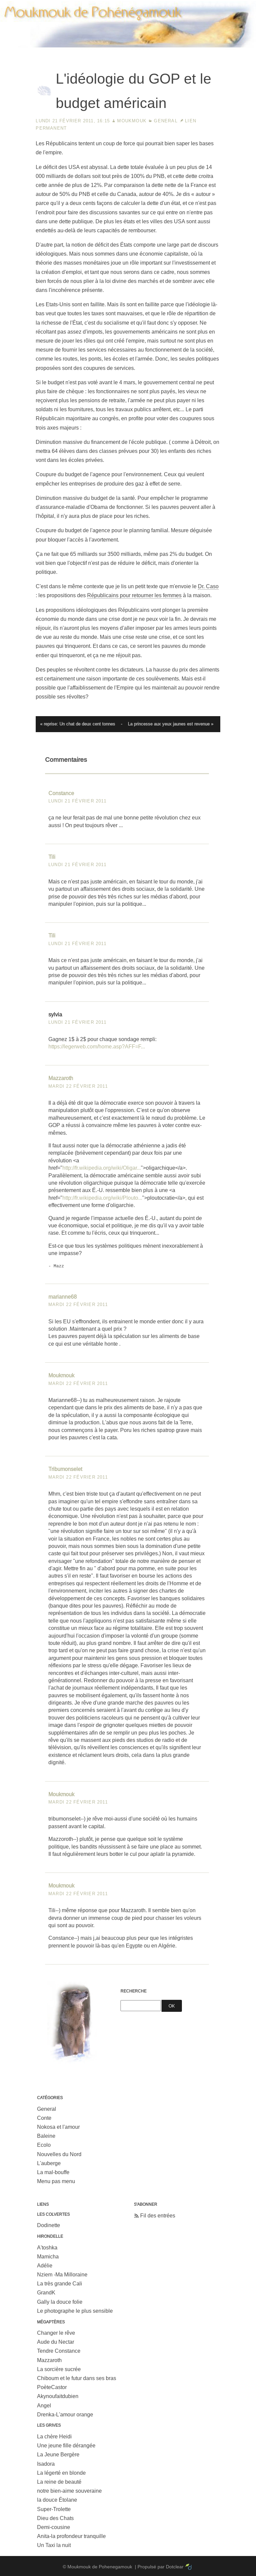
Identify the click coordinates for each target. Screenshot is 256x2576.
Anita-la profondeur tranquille (71, 2536)
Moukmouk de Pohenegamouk (128, 48)
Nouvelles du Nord (59, 2154)
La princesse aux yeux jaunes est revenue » (170, 723)
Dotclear (175, 2566)
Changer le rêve (56, 2333)
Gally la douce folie (59, 2302)
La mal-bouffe (53, 2172)
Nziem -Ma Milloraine (62, 2274)
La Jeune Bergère (58, 2454)
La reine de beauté (59, 2482)
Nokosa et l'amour (58, 2127)
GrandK (46, 2292)
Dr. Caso (208, 586)
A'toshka (47, 2247)
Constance (61, 793)
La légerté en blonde (61, 2473)
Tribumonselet (65, 1469)
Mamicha (48, 2256)
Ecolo (44, 2145)
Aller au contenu (141, 4)
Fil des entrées (157, 2215)
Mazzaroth (60, 1078)
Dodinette (48, 2225)
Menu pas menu (56, 2181)
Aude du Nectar (55, 2342)
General (165, 120)
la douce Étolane (57, 2500)
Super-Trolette (54, 2509)
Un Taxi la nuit (54, 2545)
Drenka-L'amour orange (65, 2414)
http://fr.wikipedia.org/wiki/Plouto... (102, 1198)
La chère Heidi (54, 2436)
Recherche (133, 1991)
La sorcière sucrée (59, 2369)
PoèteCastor (52, 2387)
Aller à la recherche (226, 4)
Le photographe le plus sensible (75, 2311)
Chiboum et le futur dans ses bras (76, 2378)
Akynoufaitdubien (57, 2396)
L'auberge (49, 2163)
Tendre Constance (58, 2351)
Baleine (46, 2136)
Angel (44, 2405)
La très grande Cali (59, 2283)
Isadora (46, 2464)
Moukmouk (132, 120)
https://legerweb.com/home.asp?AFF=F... (96, 1046)
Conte (44, 2118)
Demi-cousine (53, 2527)
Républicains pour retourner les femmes (134, 595)
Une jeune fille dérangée (66, 2445)
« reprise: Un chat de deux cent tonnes (77, 723)
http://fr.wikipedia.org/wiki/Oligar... (101, 1168)
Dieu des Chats (55, 2518)
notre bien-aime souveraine (69, 2491)
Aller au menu (182, 4)
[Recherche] (140, 2005)
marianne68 (62, 1297)
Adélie (44, 2265)
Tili (51, 857)
